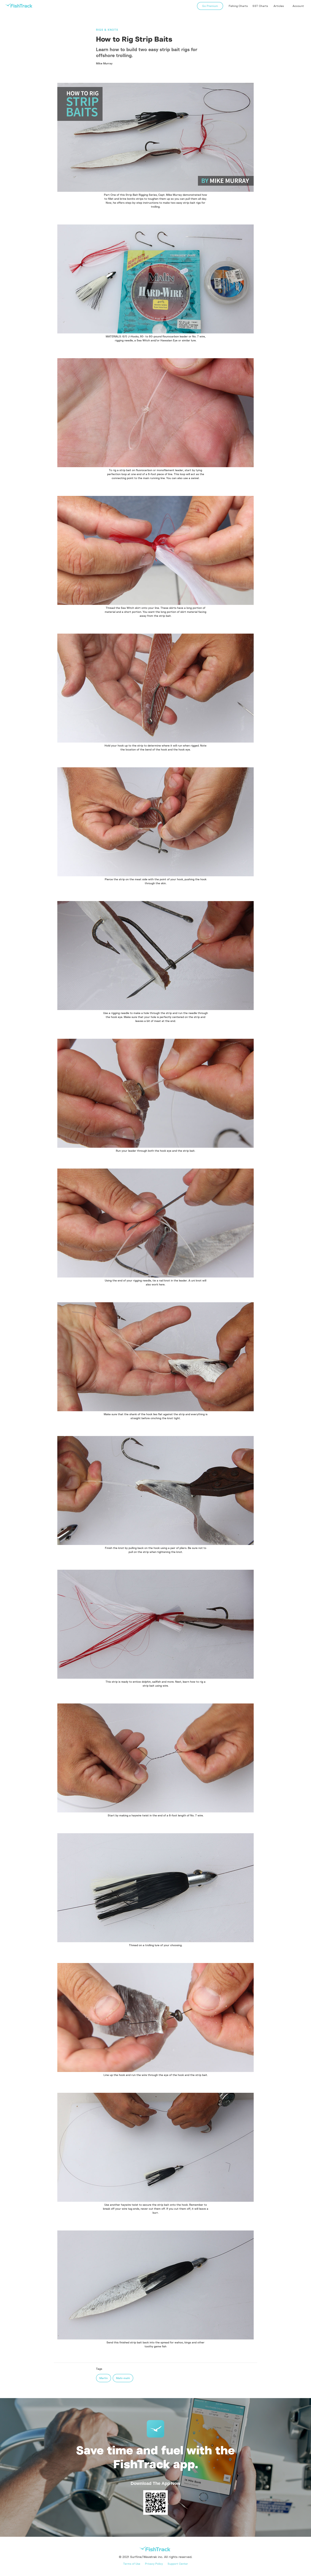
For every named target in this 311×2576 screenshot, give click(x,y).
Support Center (178, 2563)
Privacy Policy (154, 2563)
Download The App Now (155, 2483)
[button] (278, 6)
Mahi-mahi (123, 2378)
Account (298, 6)
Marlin (103, 2378)
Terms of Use (131, 2563)
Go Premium (210, 6)
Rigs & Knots (107, 29)
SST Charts (260, 6)
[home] (19, 5)
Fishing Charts (238, 6)
